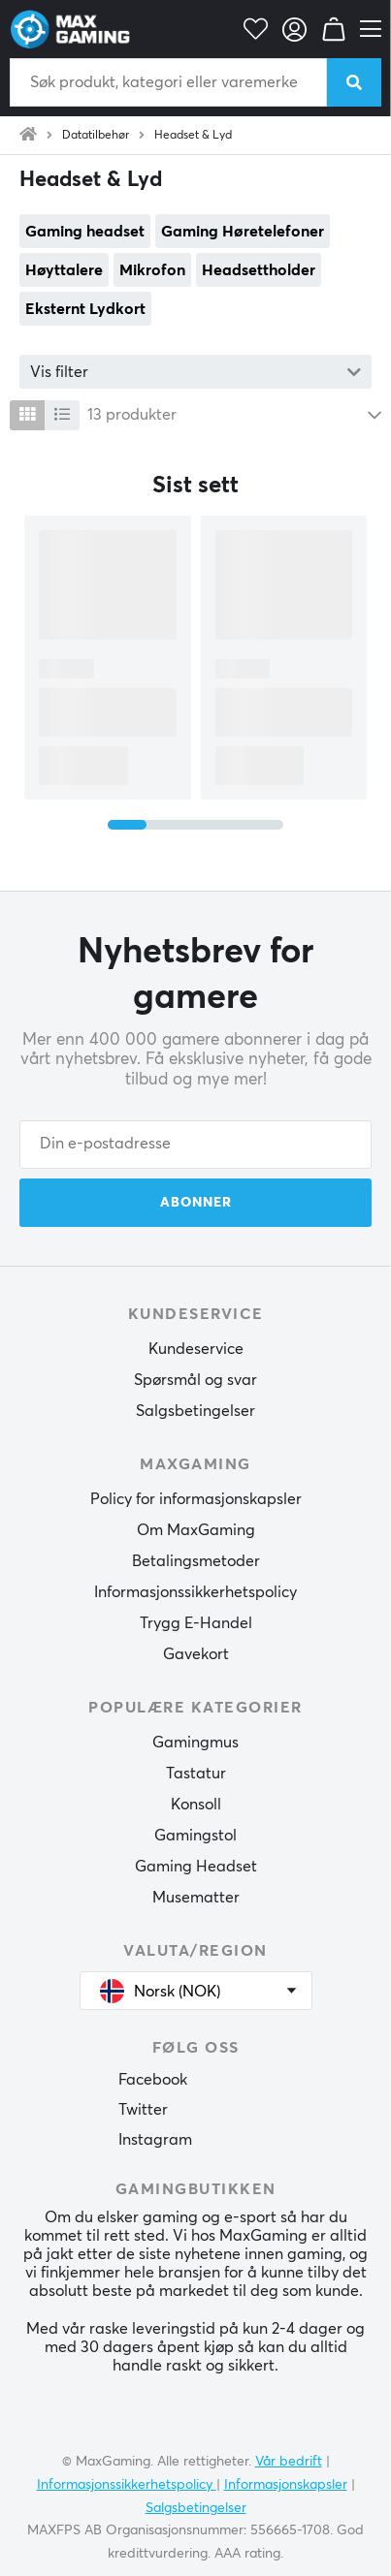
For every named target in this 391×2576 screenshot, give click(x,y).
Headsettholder (258, 270)
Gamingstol (195, 1835)
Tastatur (196, 1773)
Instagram (155, 2140)
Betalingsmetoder (196, 1561)
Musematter (196, 1897)
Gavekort (196, 1654)
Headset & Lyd (193, 135)
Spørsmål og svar (195, 1380)
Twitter (143, 2110)
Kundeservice (196, 1349)
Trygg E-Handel (196, 1623)
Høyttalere (64, 270)
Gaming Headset (196, 1866)
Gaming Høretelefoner (242, 231)
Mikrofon (152, 270)
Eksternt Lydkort (85, 309)
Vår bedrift (288, 2461)
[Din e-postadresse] (195, 1144)
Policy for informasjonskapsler (196, 1499)
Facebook (152, 2080)
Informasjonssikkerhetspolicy (195, 1592)
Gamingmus (195, 1742)
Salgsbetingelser (195, 1411)
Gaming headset (85, 231)
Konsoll (196, 1804)
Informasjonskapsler (285, 2485)
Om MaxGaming (196, 1530)
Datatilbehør (95, 135)
